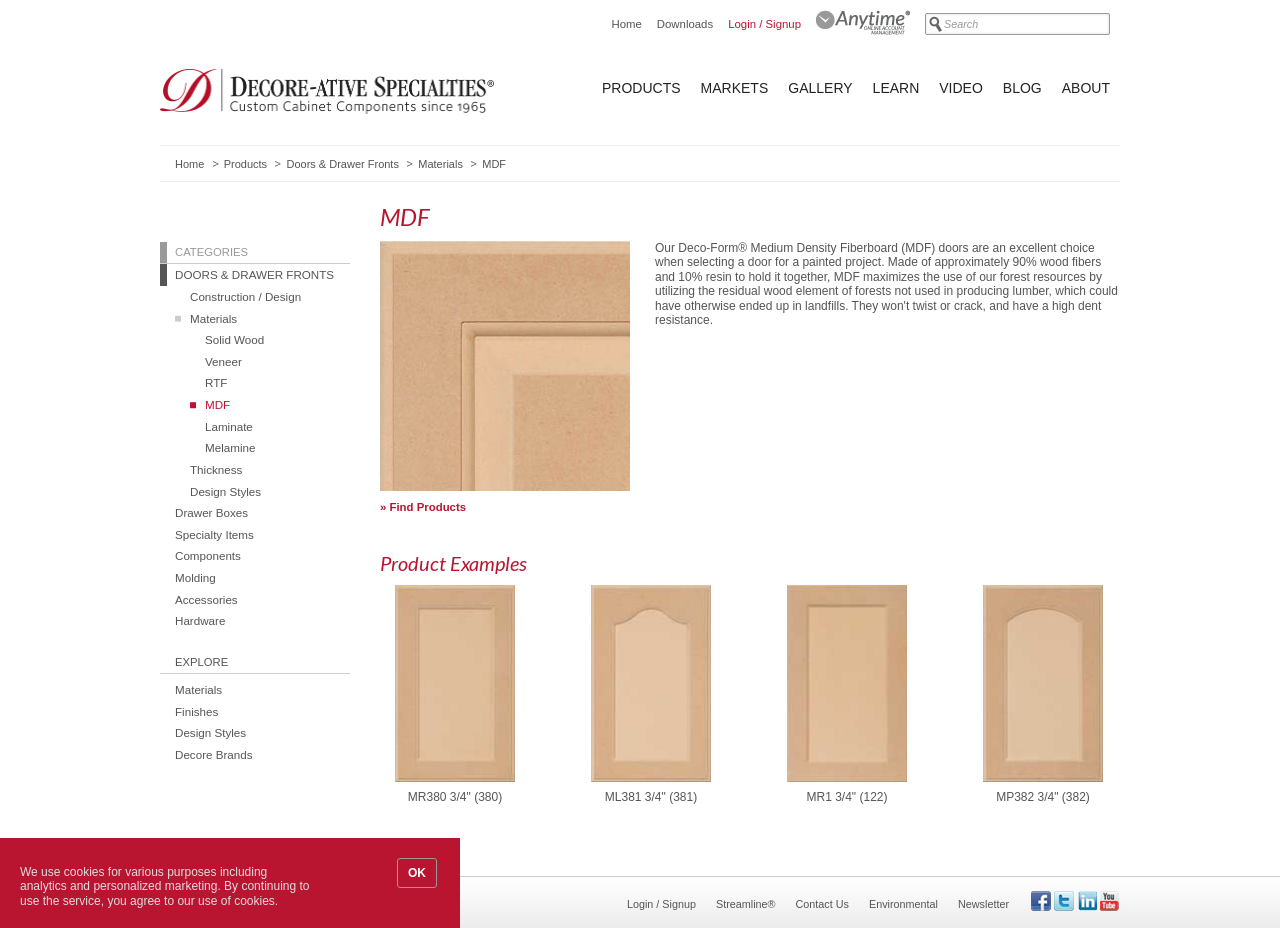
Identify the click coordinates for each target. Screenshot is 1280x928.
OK (417, 873)
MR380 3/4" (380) (455, 797)
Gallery (820, 88)
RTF (216, 382)
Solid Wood (234, 339)
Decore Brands (214, 754)
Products (641, 88)
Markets (735, 88)
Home (626, 24)
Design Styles (225, 491)
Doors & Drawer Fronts (342, 164)
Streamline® (746, 904)
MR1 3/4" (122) (847, 797)
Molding (195, 577)
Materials (440, 164)
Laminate (229, 426)
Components (208, 555)
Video (961, 88)
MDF (217, 404)
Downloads (685, 24)
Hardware (200, 620)
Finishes (196, 711)
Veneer (223, 361)
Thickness (216, 469)
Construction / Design (245, 296)
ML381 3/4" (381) (651, 797)
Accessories (206, 599)
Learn (896, 88)
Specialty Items (214, 534)
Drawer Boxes (211, 512)
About (1086, 88)
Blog (1022, 88)
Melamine (230, 447)
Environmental (903, 904)
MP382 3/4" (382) (1043, 797)
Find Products (428, 507)
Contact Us (822, 904)
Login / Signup (764, 24)
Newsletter (983, 904)
